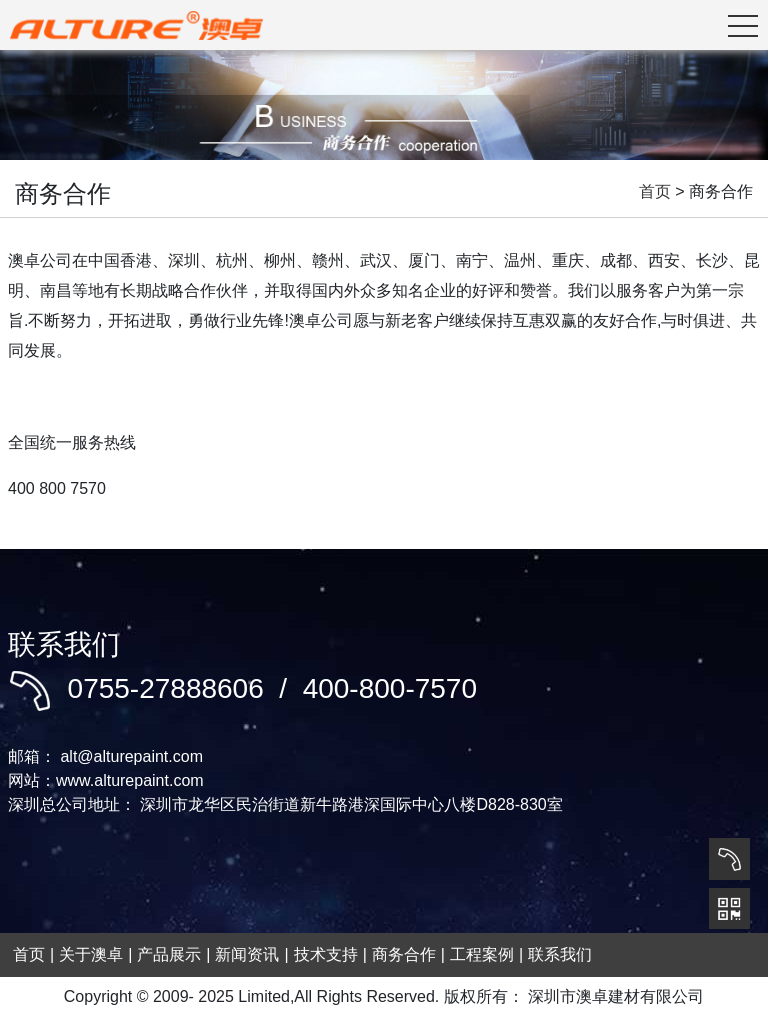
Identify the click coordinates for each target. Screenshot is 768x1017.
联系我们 (560, 954)
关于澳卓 (91, 954)
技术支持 (326, 954)
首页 (655, 191)
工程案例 (482, 954)
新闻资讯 (247, 954)
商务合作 (404, 954)
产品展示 (169, 954)
